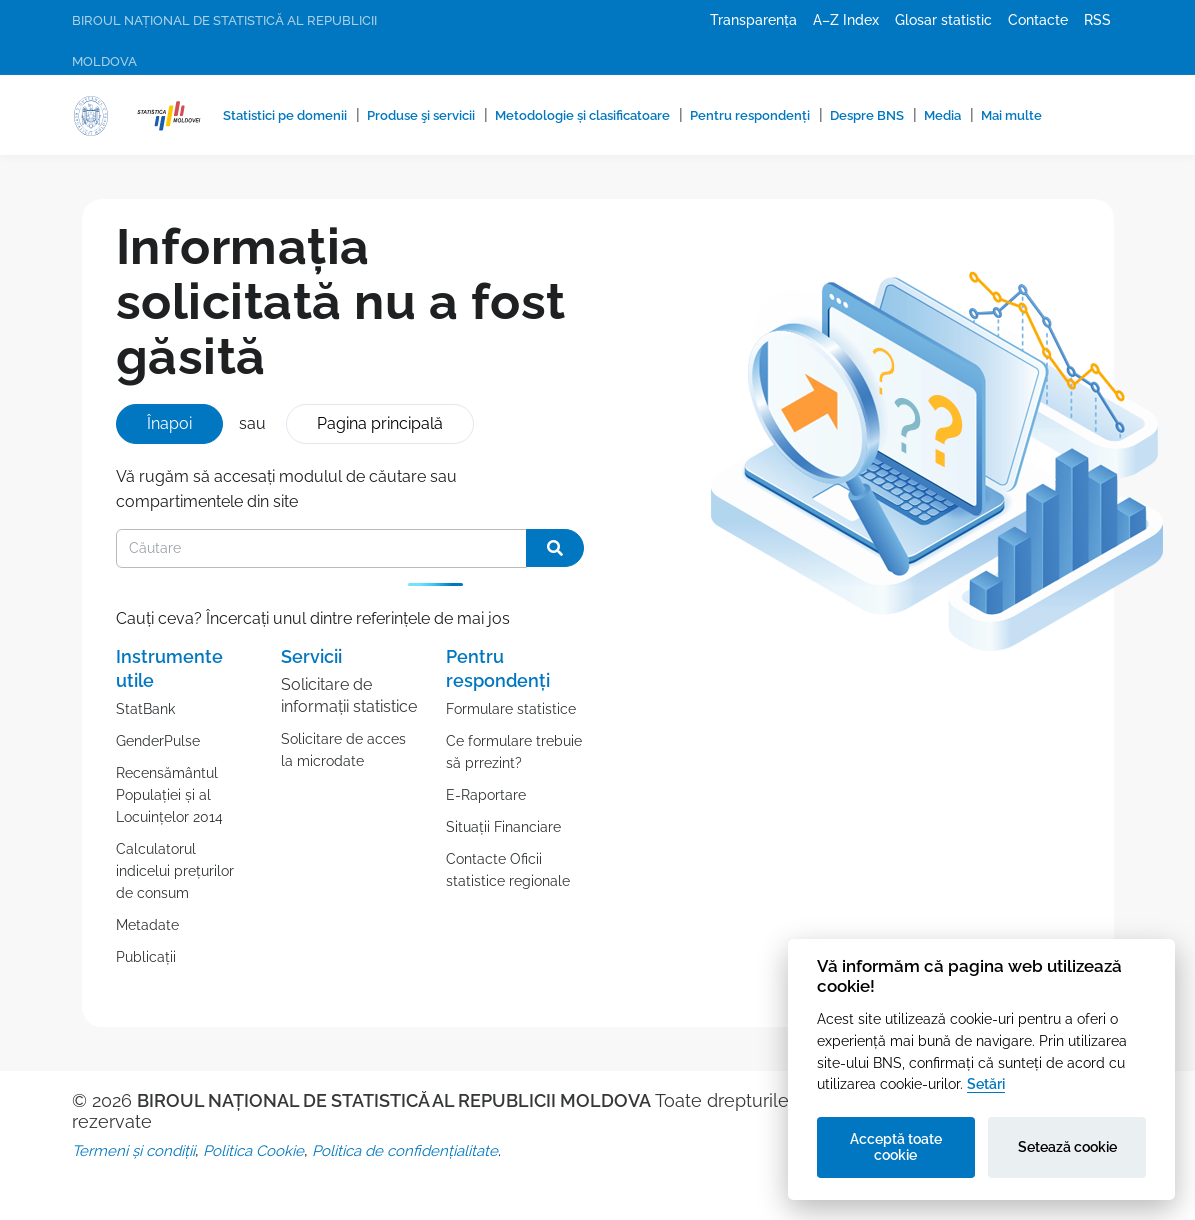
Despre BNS (867, 115)
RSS (1097, 20)
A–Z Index (846, 20)
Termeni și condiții (133, 1151)
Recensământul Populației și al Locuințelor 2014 (169, 795)
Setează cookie (1067, 1147)
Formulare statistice (511, 709)
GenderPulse (158, 741)
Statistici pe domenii (285, 115)
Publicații (146, 957)
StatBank (145, 709)
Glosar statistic (943, 20)
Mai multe (1011, 115)
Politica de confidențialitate (405, 1151)
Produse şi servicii (421, 115)
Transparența (753, 20)
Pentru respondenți (750, 115)
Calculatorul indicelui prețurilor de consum (175, 871)
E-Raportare (486, 795)
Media (942, 115)
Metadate (147, 925)
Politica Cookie (253, 1151)
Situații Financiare (503, 827)
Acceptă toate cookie (896, 1147)
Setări (986, 1083)
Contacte (1038, 20)
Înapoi (169, 423)
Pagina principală (380, 423)
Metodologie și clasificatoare (582, 115)
